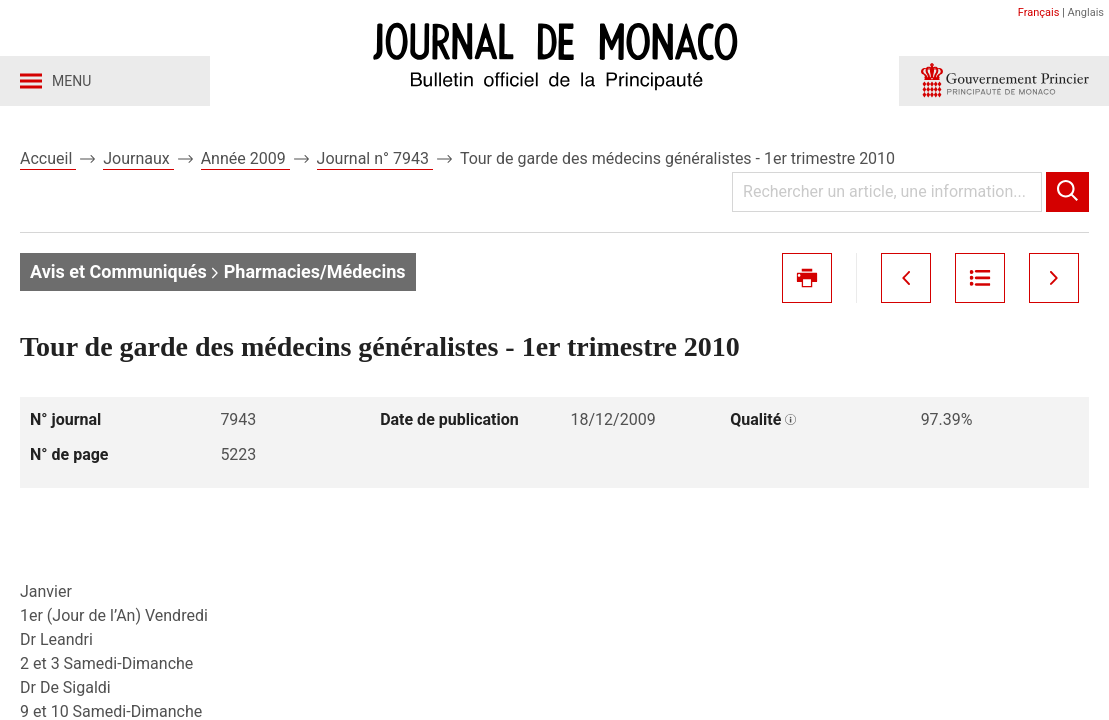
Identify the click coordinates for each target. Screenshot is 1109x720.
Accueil (48, 158)
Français (1039, 12)
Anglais (1086, 12)
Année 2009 (245, 158)
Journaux (138, 158)
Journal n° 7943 (375, 158)
